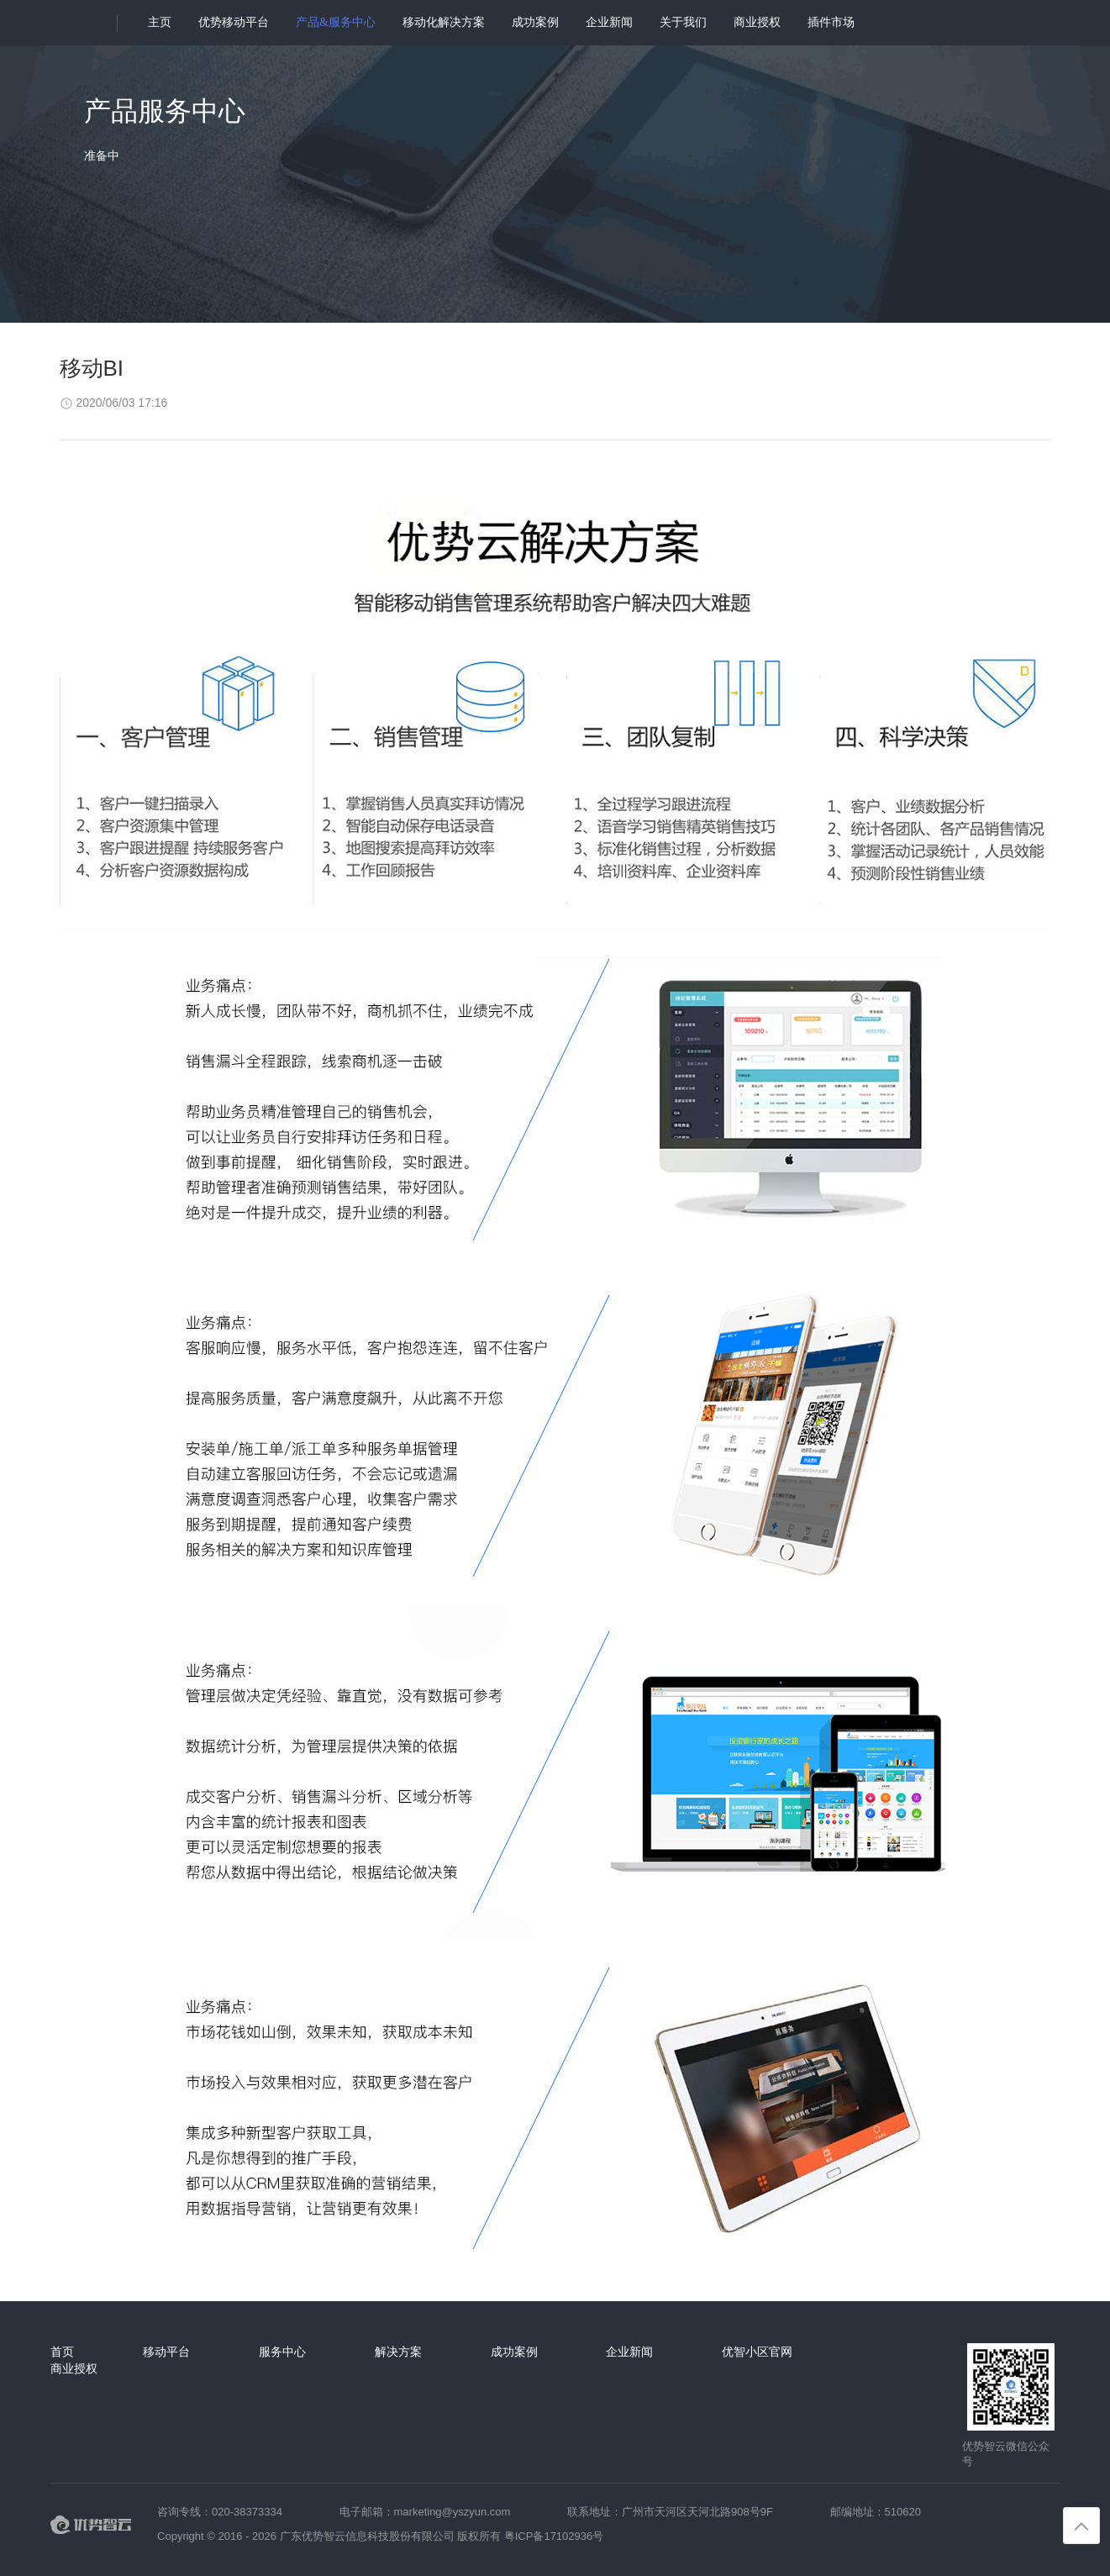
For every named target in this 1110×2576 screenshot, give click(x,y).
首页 (62, 2351)
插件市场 (831, 22)
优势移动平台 (233, 22)
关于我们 (683, 22)
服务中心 (282, 2351)
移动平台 (166, 2351)
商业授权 (757, 22)
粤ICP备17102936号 (554, 2536)
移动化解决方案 (443, 22)
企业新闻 (609, 22)
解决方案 (398, 2351)
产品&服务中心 (336, 22)
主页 (159, 22)
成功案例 (535, 22)
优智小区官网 (757, 2351)
